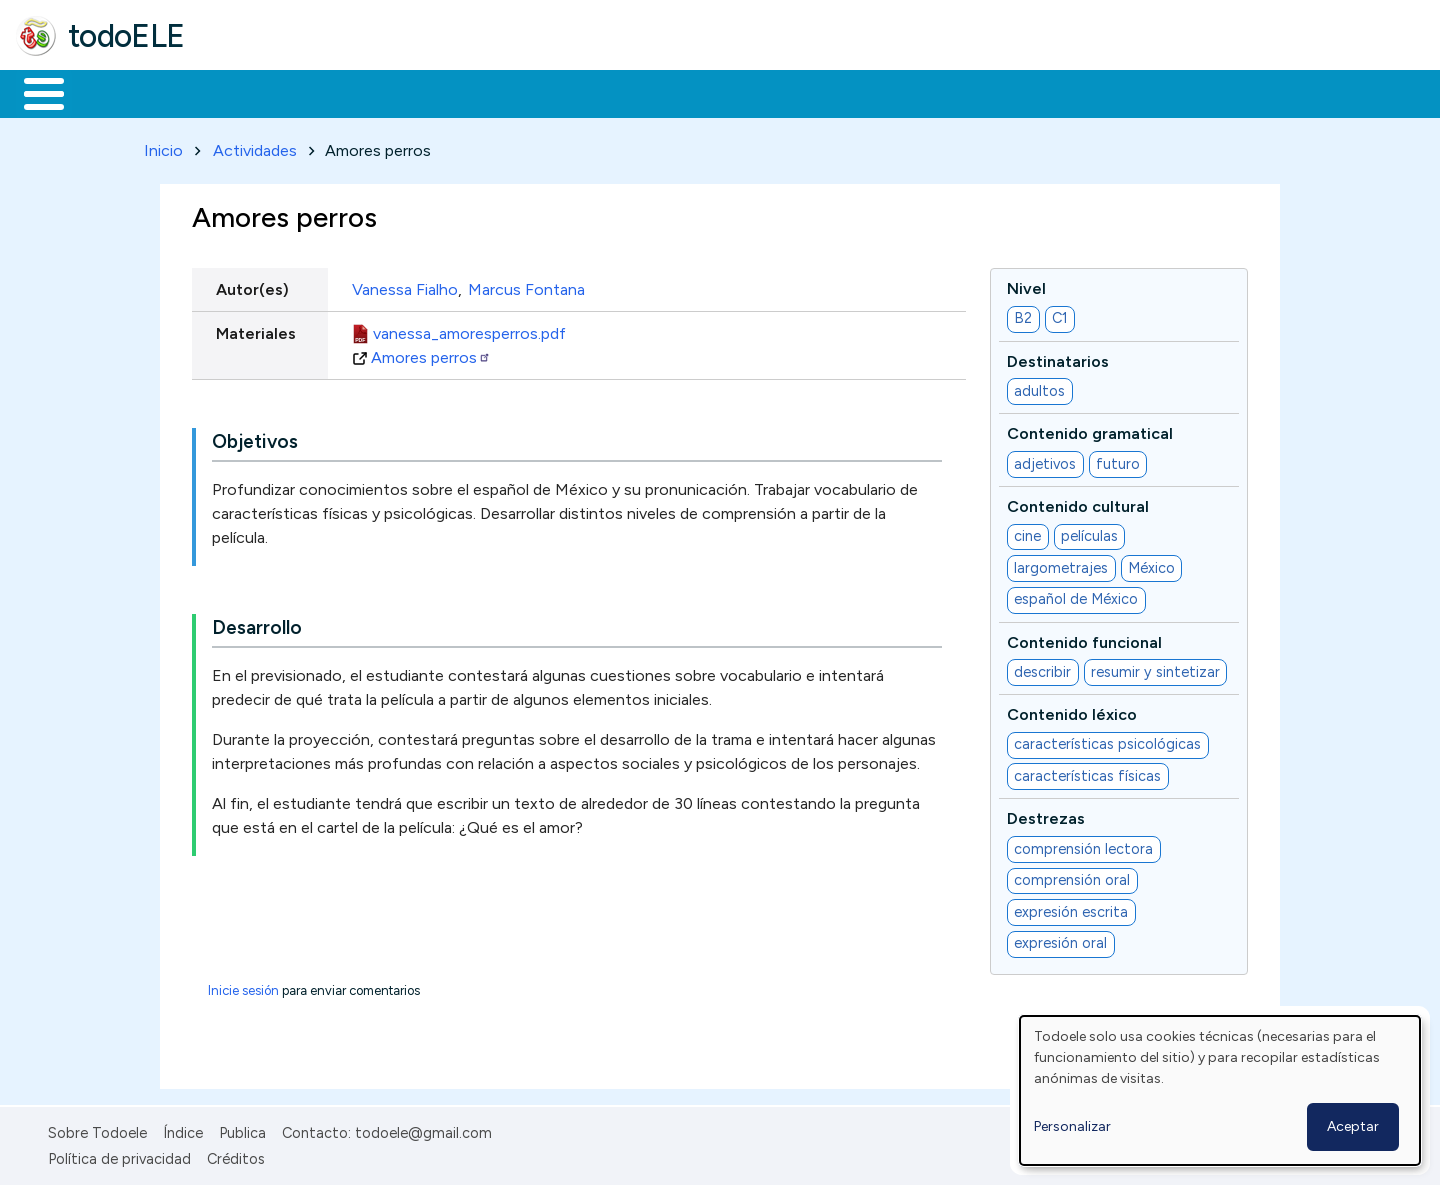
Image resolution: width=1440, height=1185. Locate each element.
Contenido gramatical (1090, 430)
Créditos (236, 1155)
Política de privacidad (119, 1155)
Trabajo (360, 92)
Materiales (112, 92)
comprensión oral (1072, 877)
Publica (242, 1129)
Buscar (821, 92)
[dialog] (1220, 1090)
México (1151, 564)
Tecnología (598, 92)
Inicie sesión (243, 986)
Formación (241, 92)
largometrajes (1061, 564)
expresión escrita (1071, 908)
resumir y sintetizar (1155, 668)
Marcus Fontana (526, 285)
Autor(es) (252, 285)
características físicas (1087, 772)
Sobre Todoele (97, 1129)
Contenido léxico (1072, 710)
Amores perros (431, 353)
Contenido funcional (1084, 638)
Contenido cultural (1078, 502)
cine (1027, 533)
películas (1089, 533)
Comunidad (731, 92)
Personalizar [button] (1072, 1126)
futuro (1118, 460)
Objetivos (255, 438)
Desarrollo (257, 624)
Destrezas (1046, 815)
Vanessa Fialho (405, 285)
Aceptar (1353, 1126)
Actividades (255, 146)
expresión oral (1060, 940)
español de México (1076, 596)
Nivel (1026, 284)
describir (1042, 668)
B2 (1023, 315)
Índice (183, 1129)
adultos (1039, 387)
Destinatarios (1058, 357)
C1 (1060, 315)
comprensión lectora (1083, 845)
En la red (472, 92)
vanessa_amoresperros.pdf (469, 329)
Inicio (33, 92)
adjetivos (1045, 460)
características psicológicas (1107, 741)
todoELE (126, 36)
